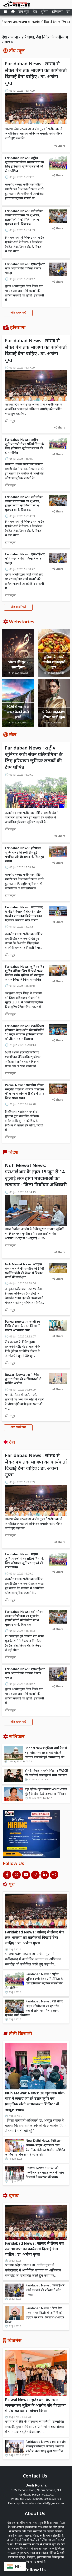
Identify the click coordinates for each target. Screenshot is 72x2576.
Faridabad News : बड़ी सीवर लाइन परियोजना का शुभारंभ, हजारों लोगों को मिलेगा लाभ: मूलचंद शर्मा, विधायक (24, 217)
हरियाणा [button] (57, 12)
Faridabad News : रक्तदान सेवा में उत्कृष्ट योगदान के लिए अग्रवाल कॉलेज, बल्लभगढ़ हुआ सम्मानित (46, 2446)
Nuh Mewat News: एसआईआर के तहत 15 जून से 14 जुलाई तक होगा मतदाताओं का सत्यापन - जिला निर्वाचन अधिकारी (36, 1175)
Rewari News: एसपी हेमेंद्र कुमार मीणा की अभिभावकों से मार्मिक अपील (23, 1379)
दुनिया (44, 12)
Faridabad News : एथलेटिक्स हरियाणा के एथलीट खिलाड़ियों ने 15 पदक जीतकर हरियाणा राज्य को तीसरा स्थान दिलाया (24, 1032)
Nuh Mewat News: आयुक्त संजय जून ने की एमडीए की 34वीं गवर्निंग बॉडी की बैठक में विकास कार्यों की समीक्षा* (24, 1271)
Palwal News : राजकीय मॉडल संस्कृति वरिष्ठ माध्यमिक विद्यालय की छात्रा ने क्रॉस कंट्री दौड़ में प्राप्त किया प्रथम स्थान (25, 1092)
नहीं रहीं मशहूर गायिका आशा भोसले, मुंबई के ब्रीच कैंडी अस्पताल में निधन (46, 1792)
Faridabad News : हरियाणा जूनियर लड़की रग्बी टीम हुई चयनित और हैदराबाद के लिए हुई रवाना (24, 854)
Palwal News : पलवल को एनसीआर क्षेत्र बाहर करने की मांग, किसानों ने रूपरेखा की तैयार (45, 2173)
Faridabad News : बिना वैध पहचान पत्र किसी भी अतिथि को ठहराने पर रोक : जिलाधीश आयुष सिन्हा (34, 2315)
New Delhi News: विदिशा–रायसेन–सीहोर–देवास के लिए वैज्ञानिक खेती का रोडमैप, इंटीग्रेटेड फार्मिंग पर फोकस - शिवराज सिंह (35, 2148)
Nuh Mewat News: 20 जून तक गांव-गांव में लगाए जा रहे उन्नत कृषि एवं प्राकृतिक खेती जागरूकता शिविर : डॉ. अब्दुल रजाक (35, 2101)
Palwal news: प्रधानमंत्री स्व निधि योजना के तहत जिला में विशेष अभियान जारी (22, 1326)
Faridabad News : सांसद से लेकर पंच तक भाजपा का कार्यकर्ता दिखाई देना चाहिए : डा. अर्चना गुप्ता (36, 74)
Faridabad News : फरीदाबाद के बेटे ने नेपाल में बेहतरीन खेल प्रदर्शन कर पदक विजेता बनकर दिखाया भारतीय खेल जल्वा (24, 914)
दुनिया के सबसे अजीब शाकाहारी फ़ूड (53, 662)
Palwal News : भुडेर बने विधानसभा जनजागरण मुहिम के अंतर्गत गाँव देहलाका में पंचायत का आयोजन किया (35, 2406)
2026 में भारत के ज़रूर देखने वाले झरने (18, 712)
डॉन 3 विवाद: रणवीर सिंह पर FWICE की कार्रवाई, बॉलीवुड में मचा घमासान (46, 1773)
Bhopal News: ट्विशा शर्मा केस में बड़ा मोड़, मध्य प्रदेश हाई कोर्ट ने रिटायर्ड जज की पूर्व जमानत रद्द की (46, 1753)
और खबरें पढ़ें (18, 313)
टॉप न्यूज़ (23, 12)
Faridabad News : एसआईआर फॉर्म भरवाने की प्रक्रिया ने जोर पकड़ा (25, 269)
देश (35, 12)
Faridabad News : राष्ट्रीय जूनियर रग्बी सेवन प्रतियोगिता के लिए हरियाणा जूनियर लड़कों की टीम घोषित (24, 164)
